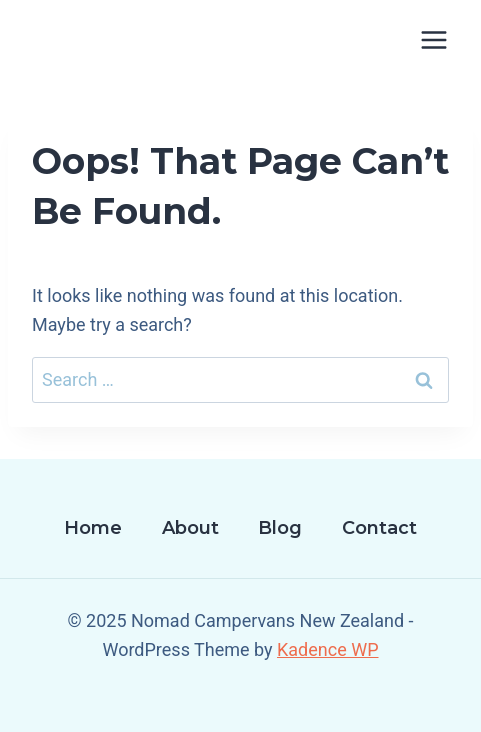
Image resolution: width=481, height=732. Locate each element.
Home (93, 528)
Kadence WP (327, 649)
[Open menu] (433, 39)
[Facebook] (241, 703)
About (190, 528)
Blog (280, 528)
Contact (379, 528)
